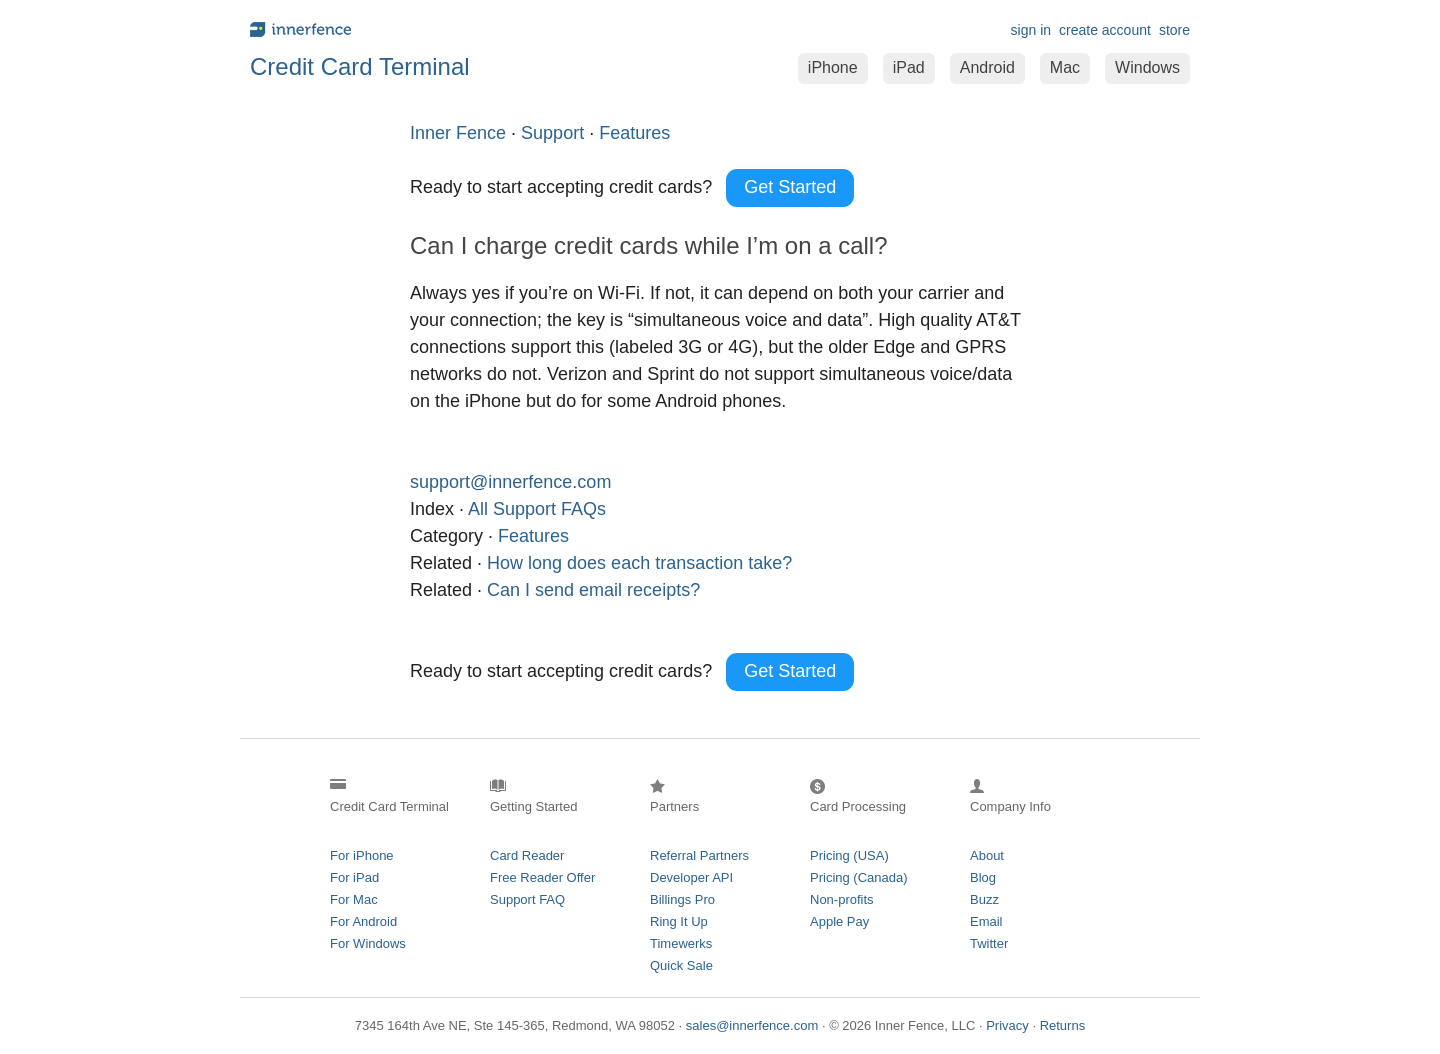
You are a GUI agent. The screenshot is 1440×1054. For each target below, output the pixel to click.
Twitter (989, 943)
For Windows (368, 943)
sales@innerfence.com (752, 1025)
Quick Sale (681, 965)
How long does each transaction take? (639, 563)
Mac (1065, 67)
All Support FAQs (537, 509)
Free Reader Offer (542, 877)
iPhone (833, 67)
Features (533, 536)
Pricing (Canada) (859, 877)
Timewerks (681, 943)
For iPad (354, 877)
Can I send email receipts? (593, 590)
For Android (363, 921)
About (987, 855)
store (1174, 30)
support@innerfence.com (510, 482)
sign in (1031, 30)
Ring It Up (679, 921)
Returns (1063, 1025)
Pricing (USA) (849, 855)
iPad (909, 67)
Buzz (984, 899)
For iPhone (362, 855)
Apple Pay (839, 921)
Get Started (790, 187)
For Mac (354, 899)
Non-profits (842, 899)
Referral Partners (699, 855)
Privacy (1007, 1025)
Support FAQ (527, 899)
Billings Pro (682, 899)
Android (987, 67)
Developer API (691, 877)
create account (1105, 30)
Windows (1147, 67)
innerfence (480, 29)
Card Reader (527, 855)
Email (986, 921)
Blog (983, 877)
